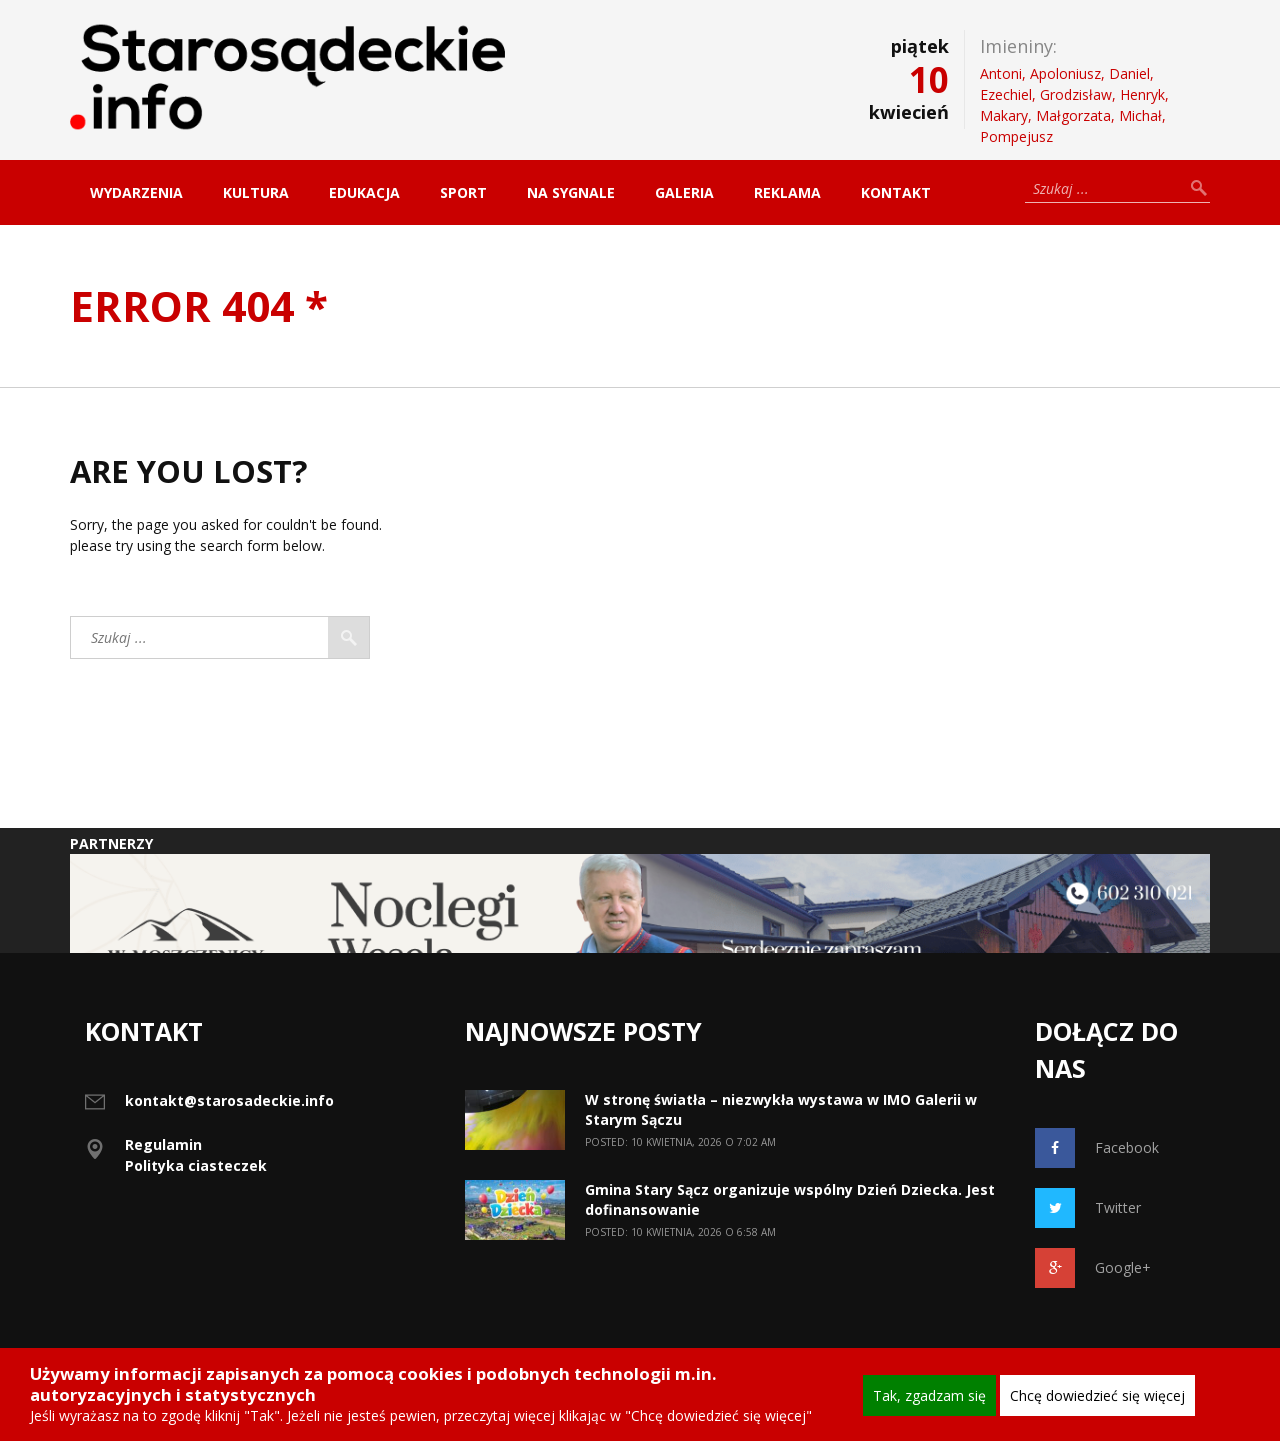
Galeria (684, 192)
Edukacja (364, 192)
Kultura (256, 192)
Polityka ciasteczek (196, 1165)
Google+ (1093, 1268)
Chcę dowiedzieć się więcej (1097, 1395)
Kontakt (896, 192)
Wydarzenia (136, 192)
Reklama (787, 192)
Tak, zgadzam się (929, 1395)
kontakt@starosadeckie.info (229, 1100)
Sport (463, 192)
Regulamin (163, 1144)
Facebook (1097, 1148)
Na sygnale (571, 192)
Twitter (1088, 1208)
